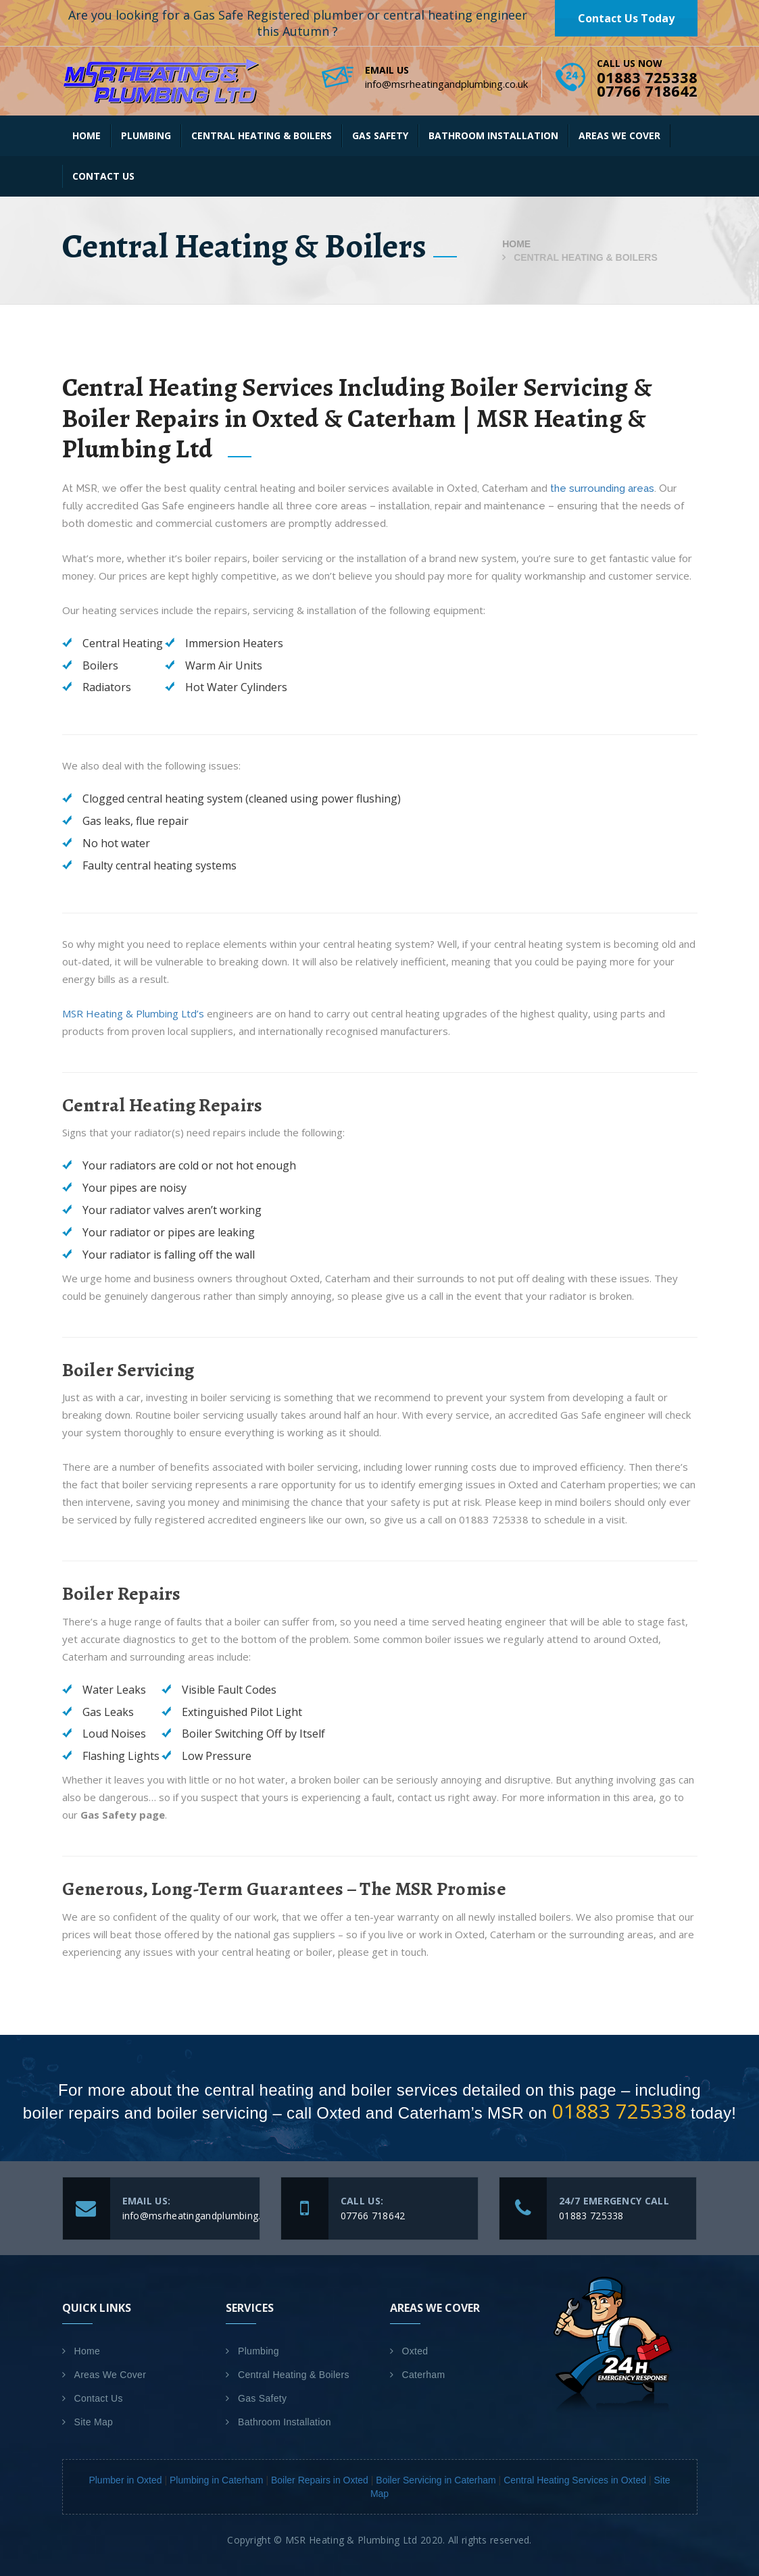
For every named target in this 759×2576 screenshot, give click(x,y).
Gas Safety (380, 135)
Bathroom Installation (493, 135)
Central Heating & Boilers (261, 135)
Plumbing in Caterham (217, 2480)
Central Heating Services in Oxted (575, 2480)
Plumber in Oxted (125, 2480)
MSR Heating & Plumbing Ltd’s (133, 1013)
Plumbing (146, 135)
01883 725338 (619, 2111)
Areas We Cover (619, 135)
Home (86, 135)
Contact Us (103, 176)
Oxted (415, 2351)
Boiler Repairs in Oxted (319, 2480)
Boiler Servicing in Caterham (435, 2480)
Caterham (423, 2374)
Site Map (94, 2422)
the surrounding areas (602, 488)
